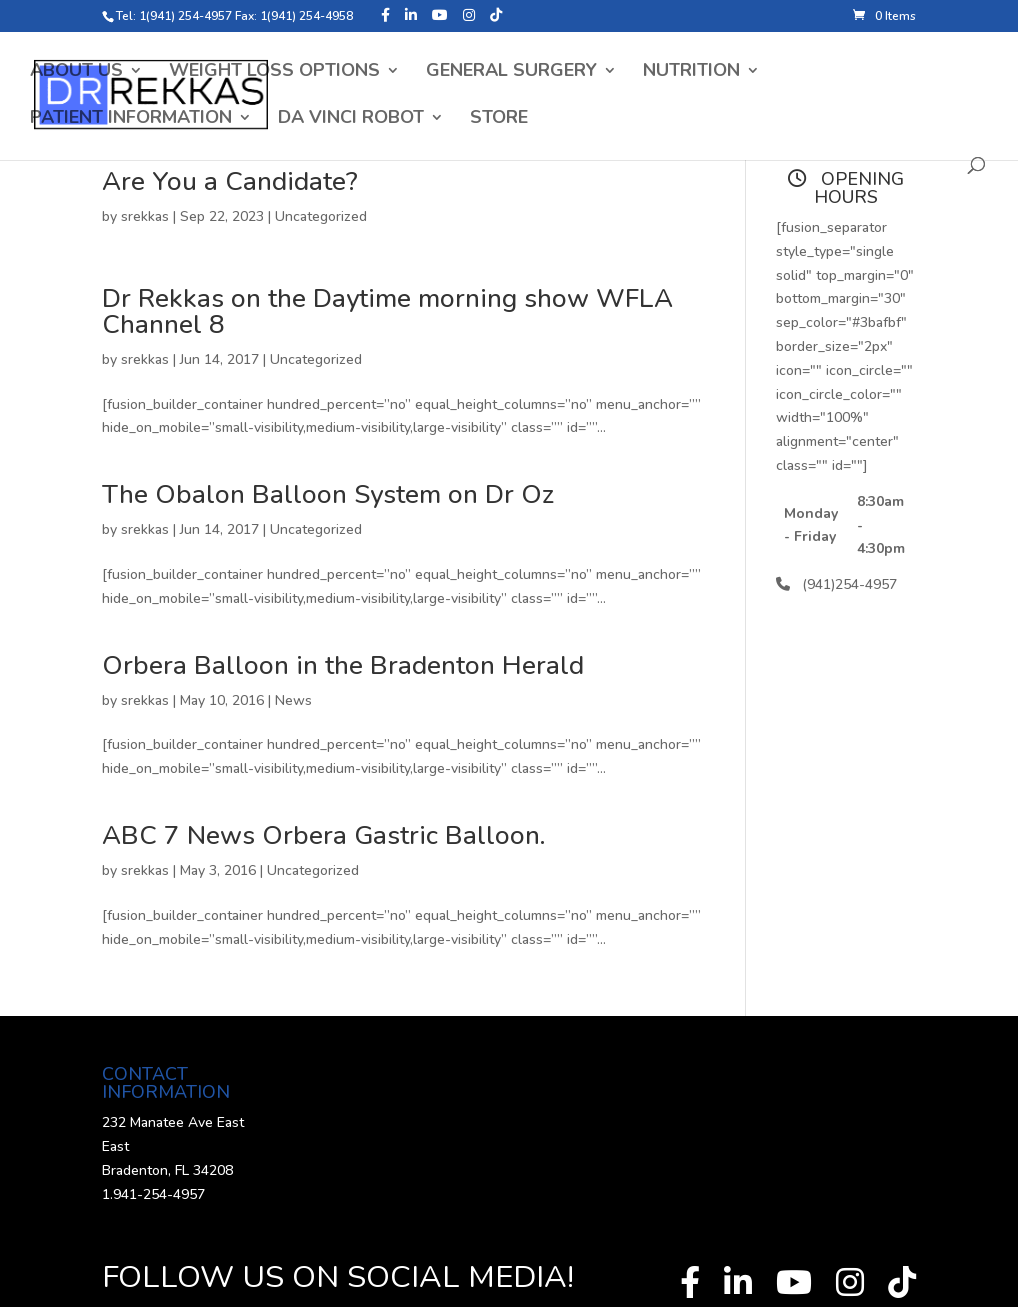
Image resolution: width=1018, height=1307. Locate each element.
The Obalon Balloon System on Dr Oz (328, 494)
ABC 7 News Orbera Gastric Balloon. (323, 835)
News (293, 700)
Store (499, 119)
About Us (76, 72)
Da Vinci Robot (351, 119)
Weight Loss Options (274, 72)
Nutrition (691, 72)
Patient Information (131, 119)
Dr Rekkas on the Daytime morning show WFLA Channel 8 (387, 311)
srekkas (145, 216)
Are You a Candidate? (230, 181)
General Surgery (511, 72)
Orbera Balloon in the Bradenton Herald (343, 665)
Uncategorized (321, 216)
